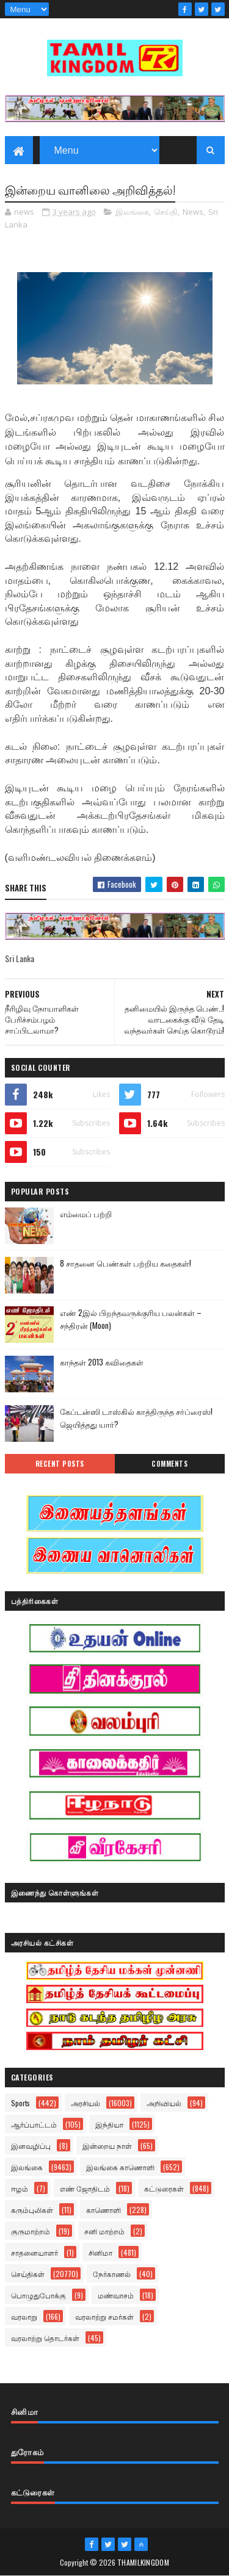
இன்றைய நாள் (107, 2145)
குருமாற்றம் (30, 2231)
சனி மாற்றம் (104, 2231)
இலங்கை (132, 211)
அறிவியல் (164, 2103)
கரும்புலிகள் (32, 2209)
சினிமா (100, 2252)
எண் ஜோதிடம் (85, 2188)
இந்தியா (109, 2124)
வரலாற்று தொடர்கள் (45, 2338)
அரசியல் (85, 2103)
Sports (20, 2103)
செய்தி (166, 211)
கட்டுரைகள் (164, 2188)
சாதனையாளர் (34, 2252)
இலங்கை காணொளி (120, 2167)
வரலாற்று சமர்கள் (104, 2316)
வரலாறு (24, 2316)
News (193, 211)
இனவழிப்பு (31, 2145)
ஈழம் (19, 2188)
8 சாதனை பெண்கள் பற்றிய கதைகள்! (125, 1263)
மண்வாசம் (116, 2295)
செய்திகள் (28, 2273)
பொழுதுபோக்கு (38, 2295)
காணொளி (103, 2209)
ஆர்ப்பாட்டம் (34, 2124)
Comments (169, 1464)
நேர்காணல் (112, 2273)
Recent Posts (59, 1464)
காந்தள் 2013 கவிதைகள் (102, 1362)
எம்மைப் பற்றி (86, 1213)
